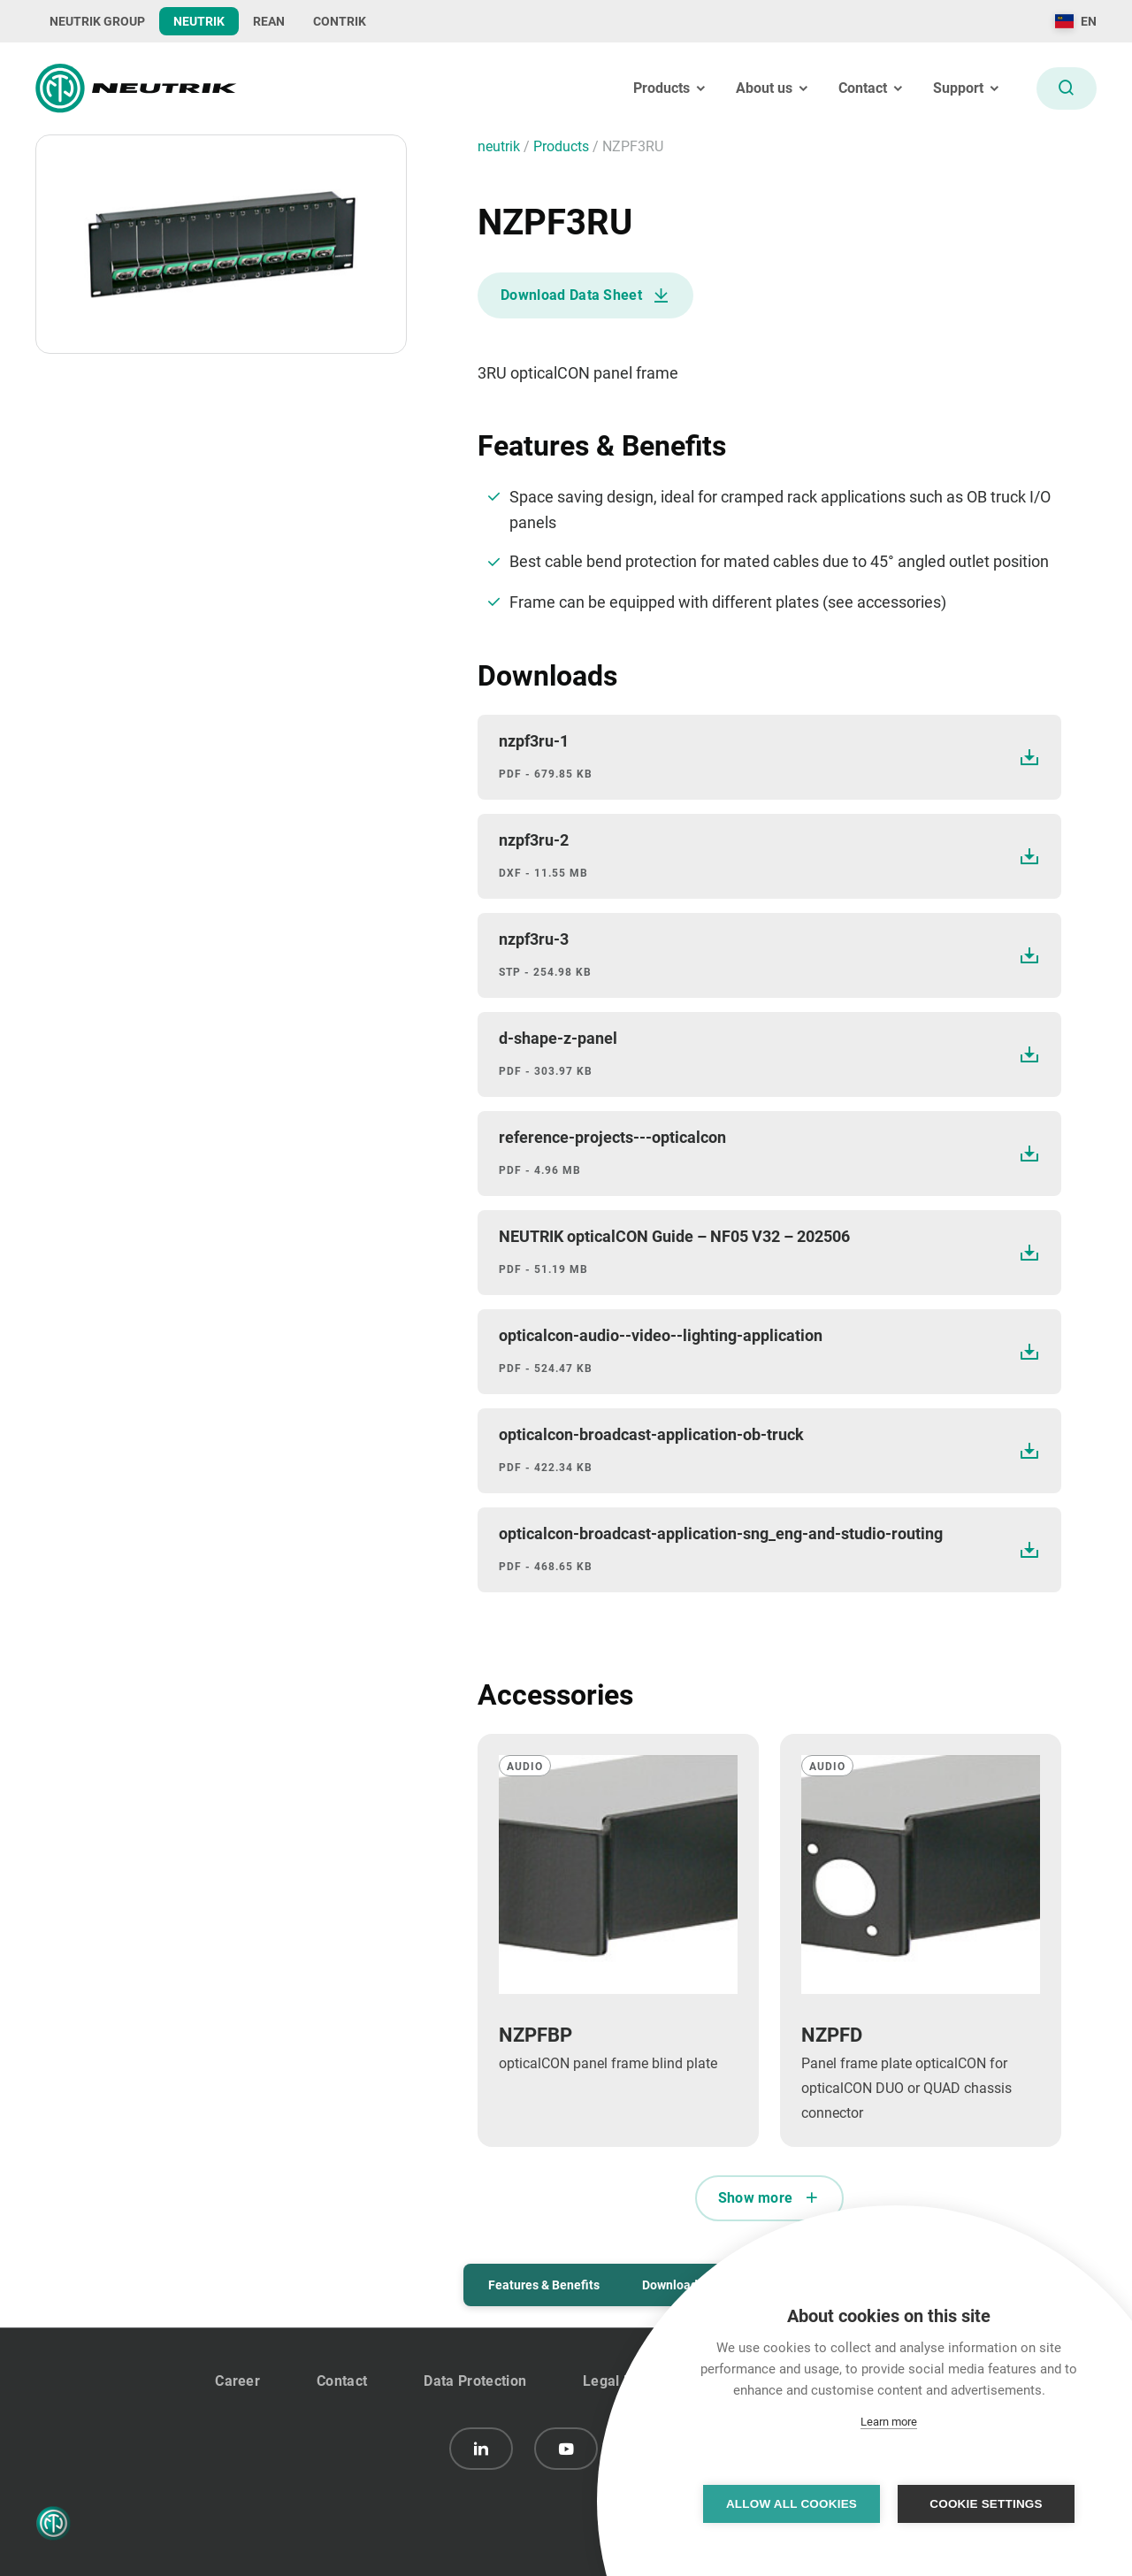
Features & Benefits (544, 2285)
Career (237, 2381)
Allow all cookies (791, 2504)
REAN (269, 21)
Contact (342, 2381)
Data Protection (475, 2381)
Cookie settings (986, 2504)
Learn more (888, 2421)
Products (563, 146)
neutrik (501, 146)
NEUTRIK (199, 21)
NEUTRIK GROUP (97, 21)
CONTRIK (339, 21)
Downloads (673, 2285)
